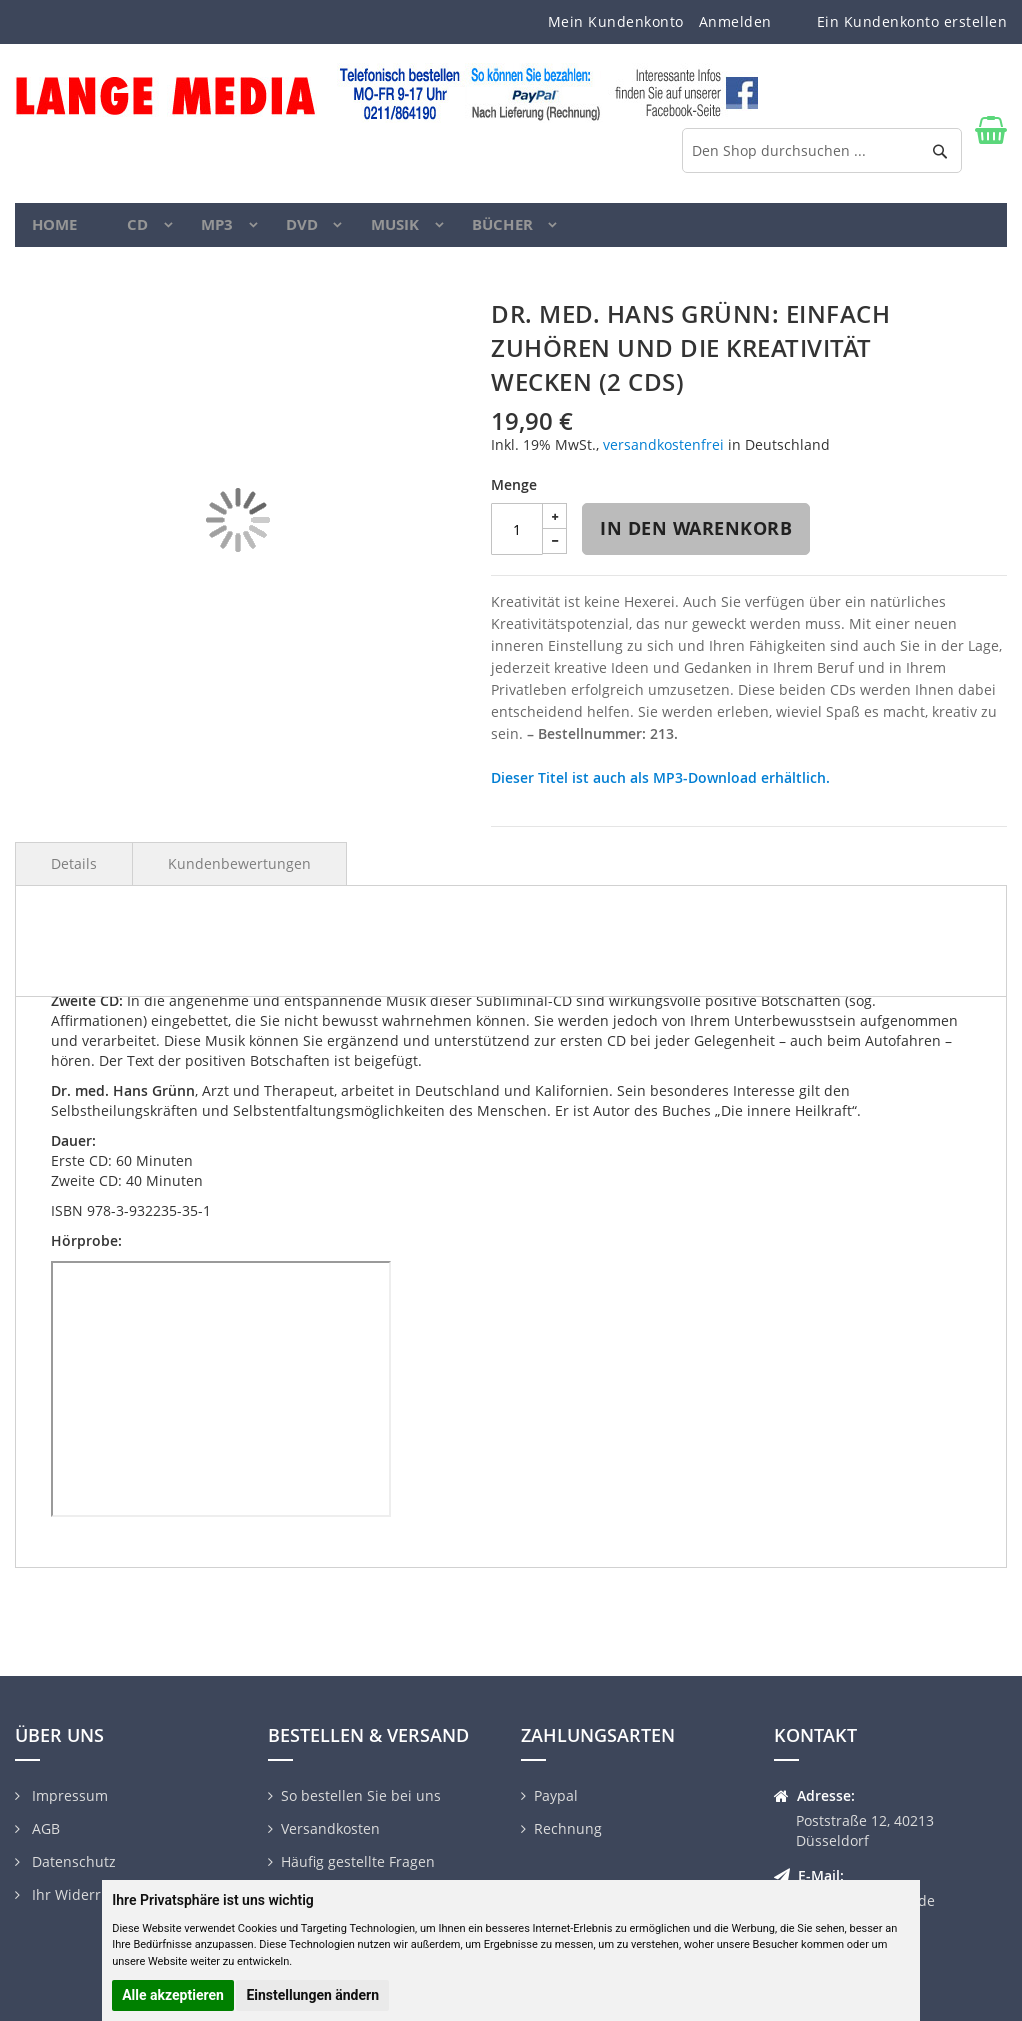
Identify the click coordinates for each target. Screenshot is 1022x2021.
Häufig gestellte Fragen (358, 1861)
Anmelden (735, 21)
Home (57, 230)
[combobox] (822, 150)
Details (74, 876)
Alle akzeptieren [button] (173, 1995)
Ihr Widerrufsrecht (92, 1894)
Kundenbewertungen (239, 876)
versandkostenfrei (663, 457)
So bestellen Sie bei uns (361, 1795)
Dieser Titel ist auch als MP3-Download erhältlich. (660, 790)
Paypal (556, 1795)
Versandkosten (330, 1828)
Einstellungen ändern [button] (312, 1995)
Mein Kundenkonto (616, 21)
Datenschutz (72, 1861)
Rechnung (568, 1828)
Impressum (68, 1795)
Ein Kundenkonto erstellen (912, 21)
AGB (44, 1828)
